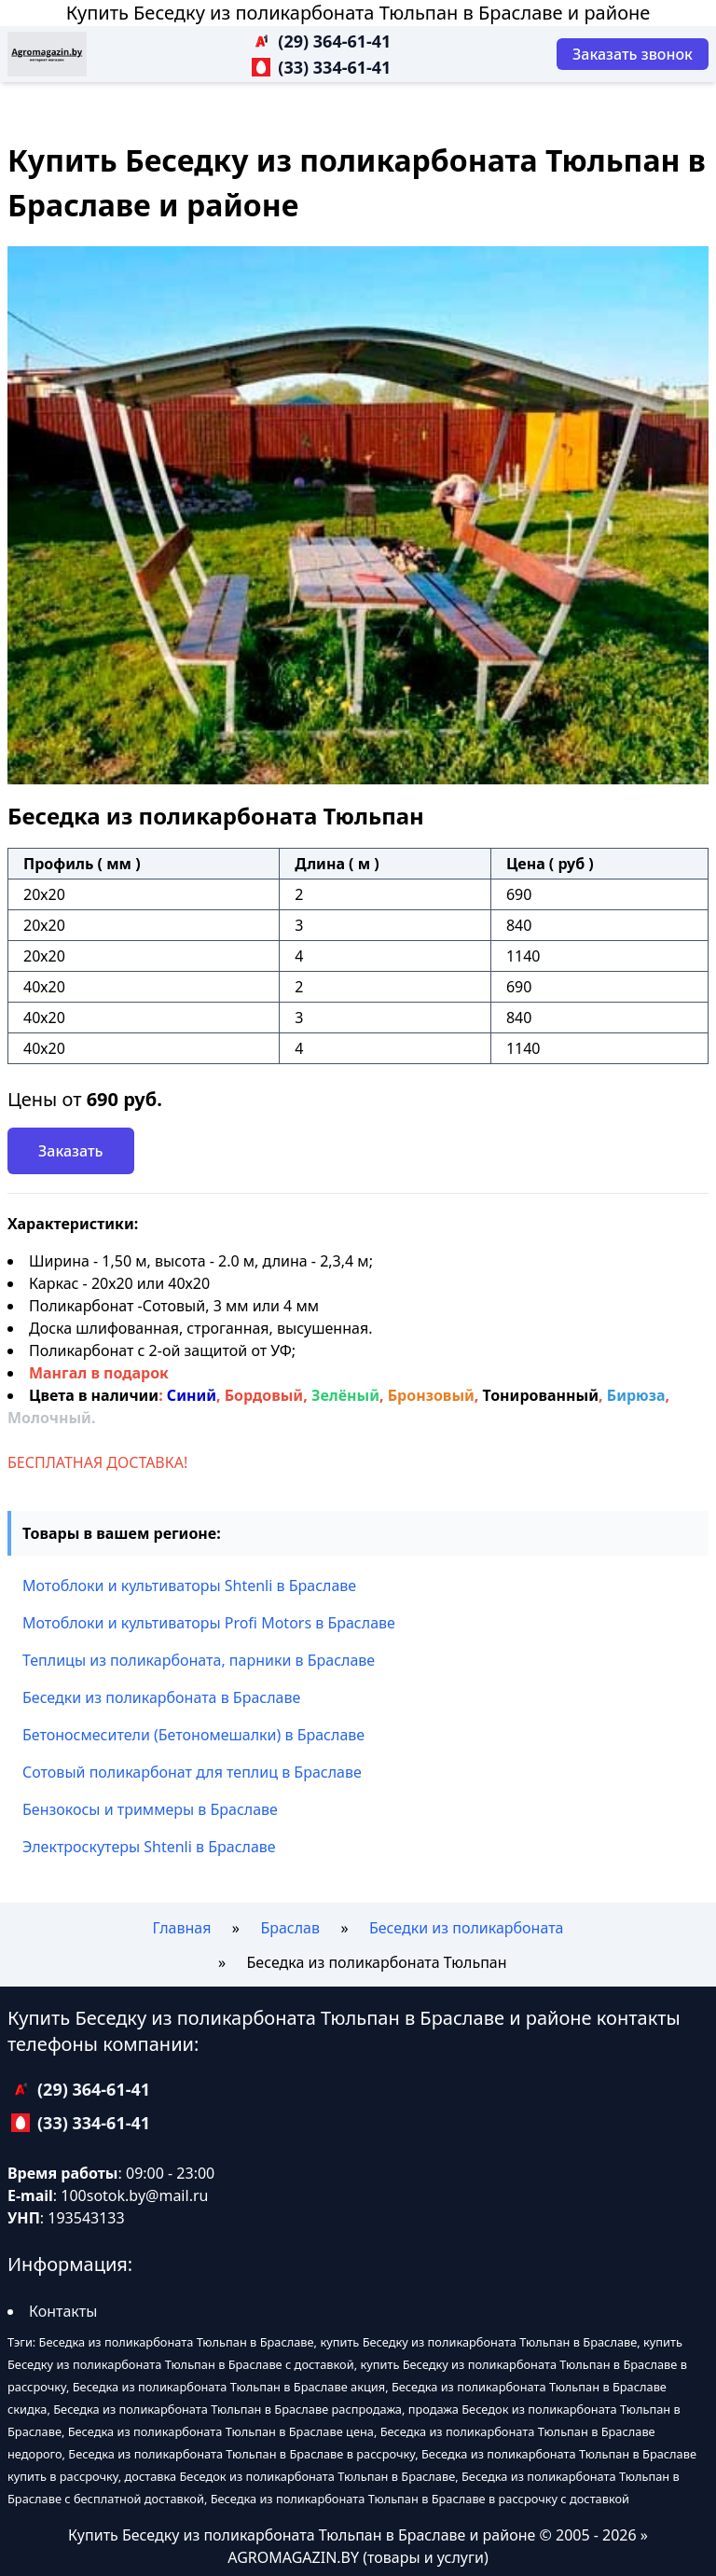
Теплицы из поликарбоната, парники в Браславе (198, 1660)
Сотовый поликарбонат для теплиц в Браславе (192, 1772)
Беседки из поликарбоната (466, 1928)
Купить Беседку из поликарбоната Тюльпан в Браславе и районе (358, 12)
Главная (182, 1928)
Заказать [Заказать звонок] (70, 1151)
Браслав (290, 1928)
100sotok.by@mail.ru (134, 2195)
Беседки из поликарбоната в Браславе (161, 1697)
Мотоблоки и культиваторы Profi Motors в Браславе (208, 1623)
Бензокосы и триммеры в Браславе (150, 1809)
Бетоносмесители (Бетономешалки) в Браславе (193, 1734)
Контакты (63, 2311)
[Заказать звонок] (633, 54)
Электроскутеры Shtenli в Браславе (149, 1846)
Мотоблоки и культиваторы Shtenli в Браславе (189, 1585)
